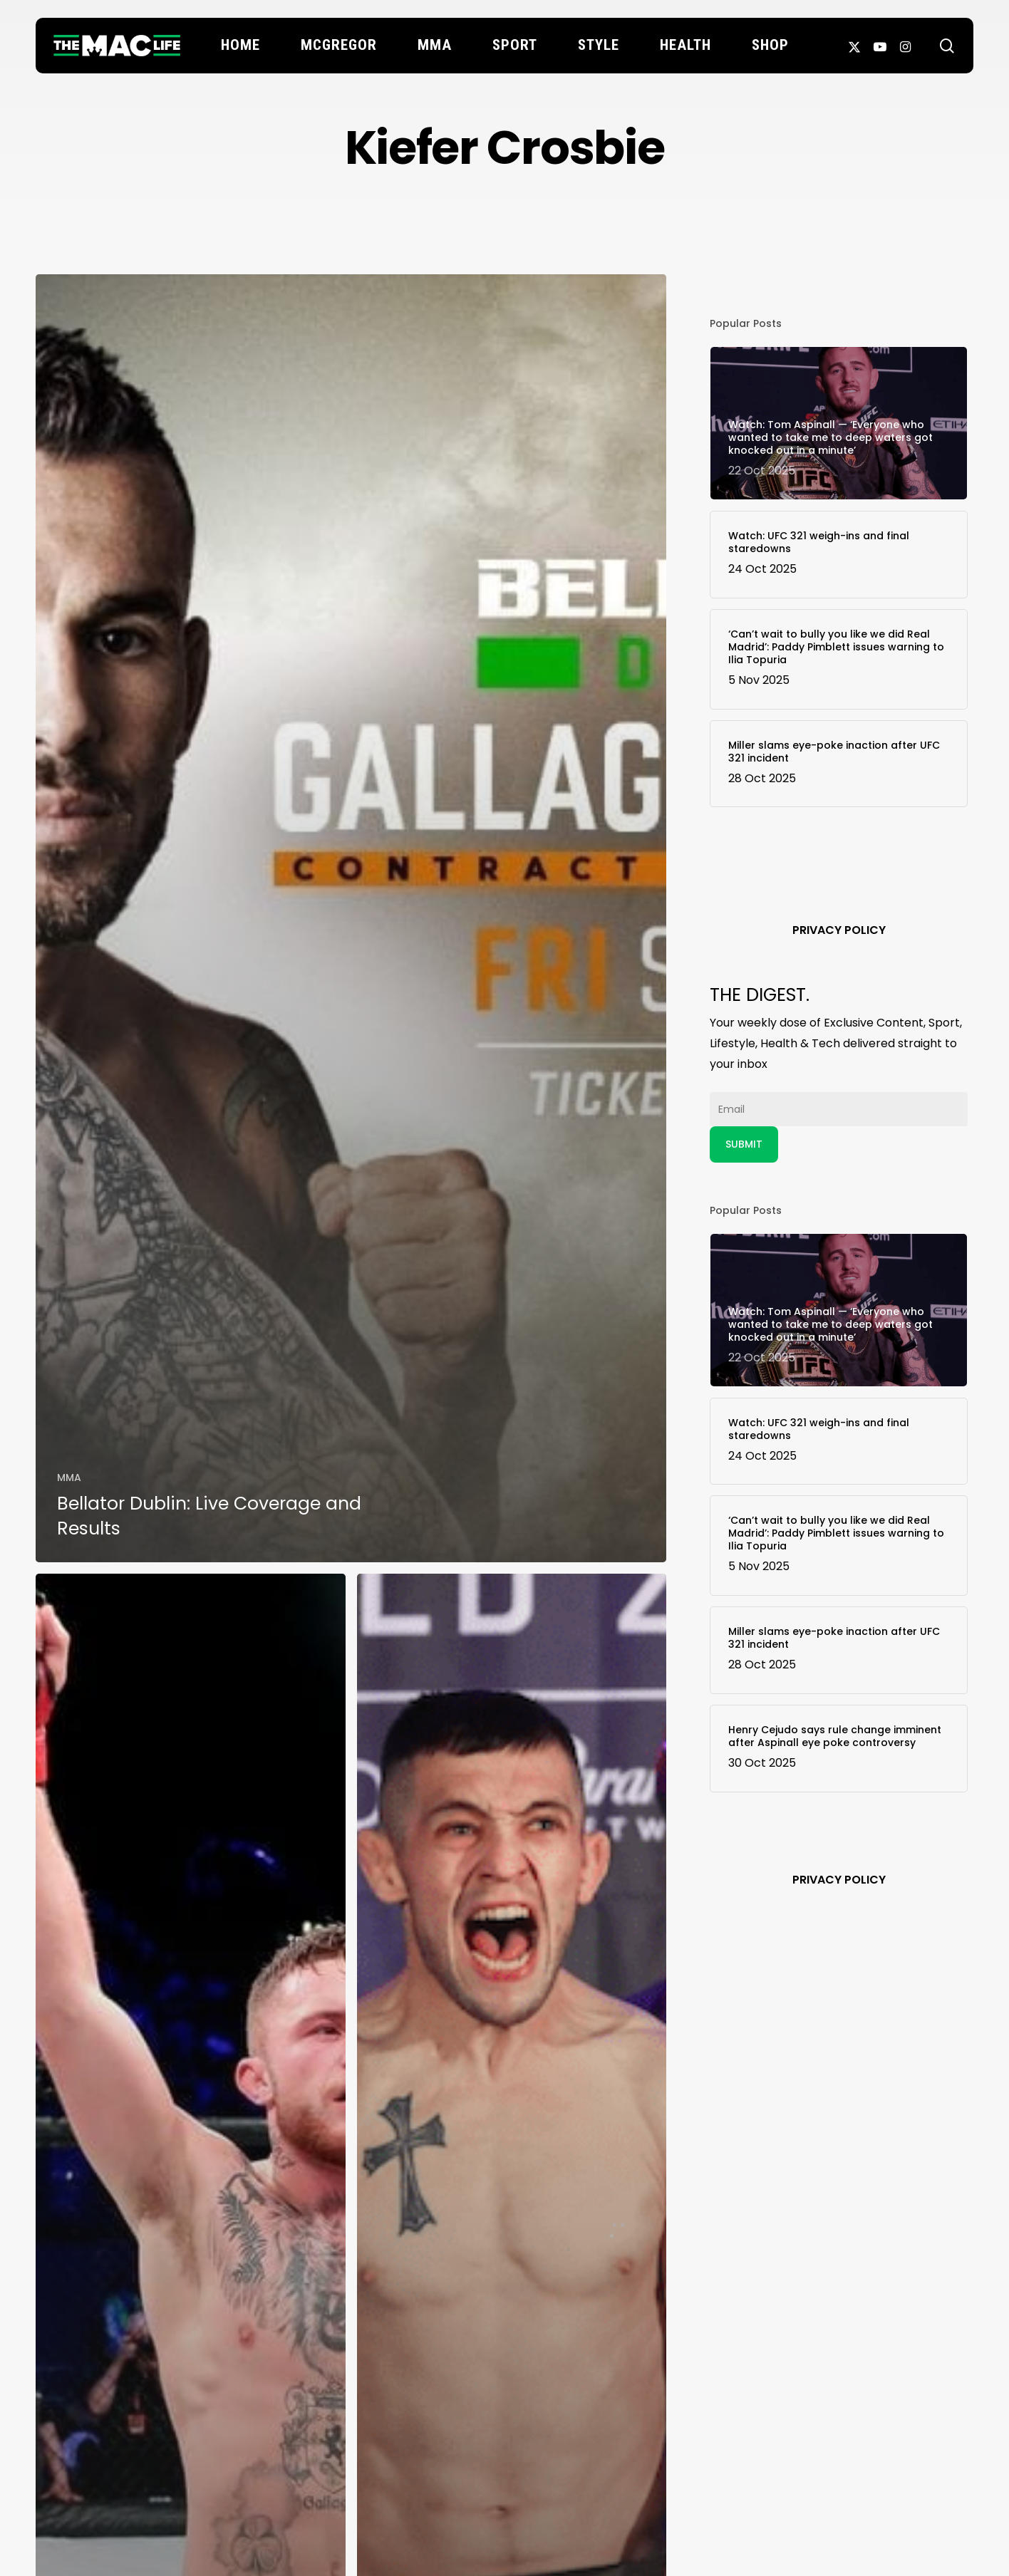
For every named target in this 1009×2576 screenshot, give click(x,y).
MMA (69, 1477)
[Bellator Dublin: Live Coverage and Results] (351, 918)
